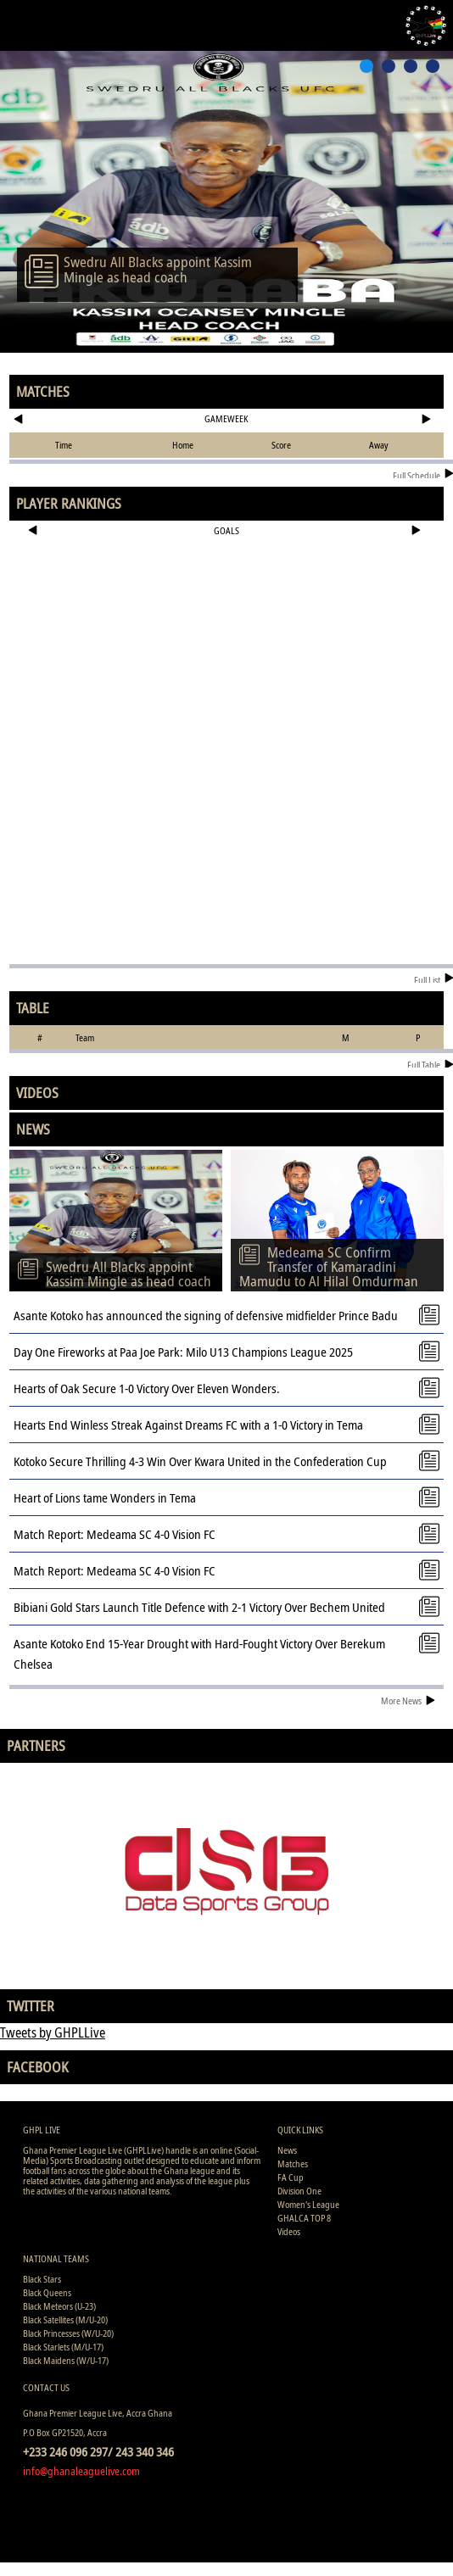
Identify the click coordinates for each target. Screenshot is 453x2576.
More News (408, 1700)
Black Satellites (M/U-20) (65, 2319)
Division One (299, 2190)
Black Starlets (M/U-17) (63, 2346)
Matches (292, 2163)
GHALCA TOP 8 (304, 2217)
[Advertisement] (227, 598)
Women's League (308, 2204)
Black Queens (47, 2292)
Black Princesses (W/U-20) (68, 2333)
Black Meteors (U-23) (59, 2306)
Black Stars (42, 2278)
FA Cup (290, 2177)
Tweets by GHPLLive (52, 2032)
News (287, 2150)
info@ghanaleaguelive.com (81, 2470)
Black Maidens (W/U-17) (66, 2360)
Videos (288, 2231)
